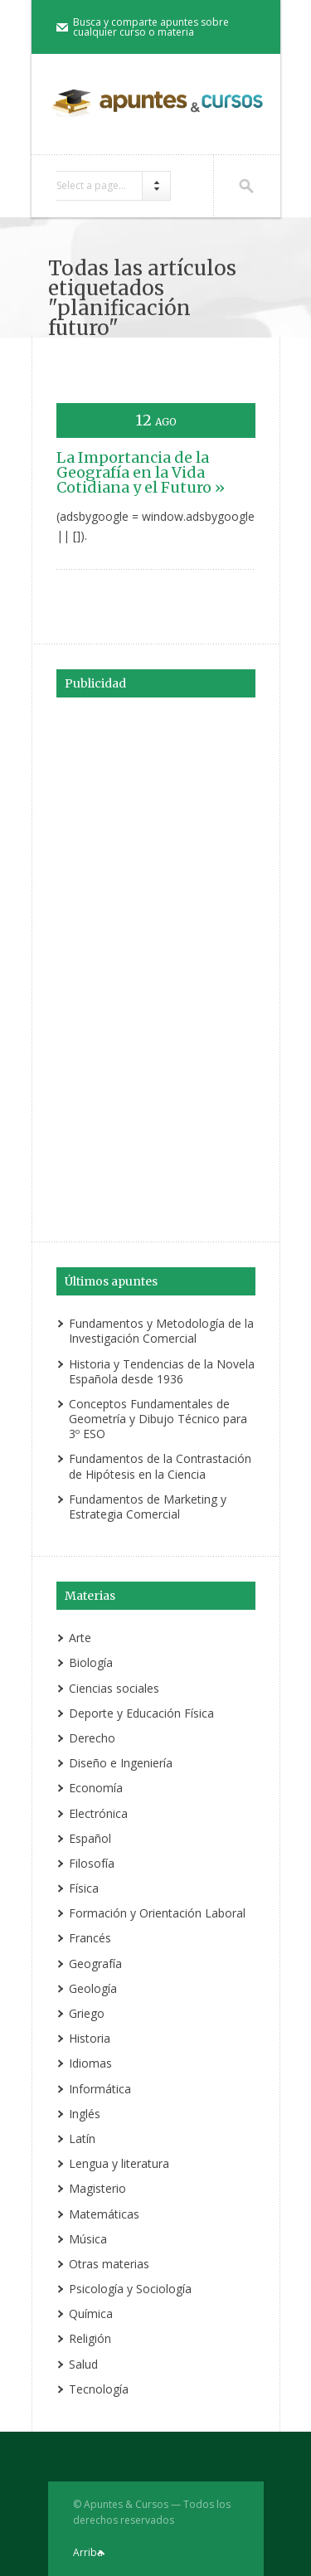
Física (84, 1888)
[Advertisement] (156, 967)
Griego (86, 2013)
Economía (96, 1788)
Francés (90, 1938)
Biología (91, 1662)
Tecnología (99, 2389)
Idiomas (90, 2063)
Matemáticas (104, 2214)
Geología (93, 1988)
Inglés (84, 2114)
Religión (90, 2338)
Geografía (95, 1963)
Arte (80, 1637)
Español (90, 1838)
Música (88, 2239)
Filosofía (91, 1863)
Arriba (88, 2552)
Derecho (92, 1738)
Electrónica (98, 1813)
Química (91, 2313)
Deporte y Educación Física (141, 1713)
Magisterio (97, 2188)
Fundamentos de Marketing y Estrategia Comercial (147, 1506)
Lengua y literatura (119, 2163)
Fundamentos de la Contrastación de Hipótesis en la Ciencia (160, 1466)
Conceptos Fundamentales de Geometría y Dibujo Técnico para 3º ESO (158, 1418)
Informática (100, 2089)
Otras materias (109, 2264)
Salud (83, 2364)
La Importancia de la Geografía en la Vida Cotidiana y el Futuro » (140, 472)
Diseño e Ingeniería (121, 1763)
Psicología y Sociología (130, 2289)
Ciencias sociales (114, 1688)
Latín (82, 2138)
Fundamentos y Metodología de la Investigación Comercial (161, 1330)
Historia (89, 2038)
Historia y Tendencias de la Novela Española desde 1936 (162, 1371)
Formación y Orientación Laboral (157, 1913)
